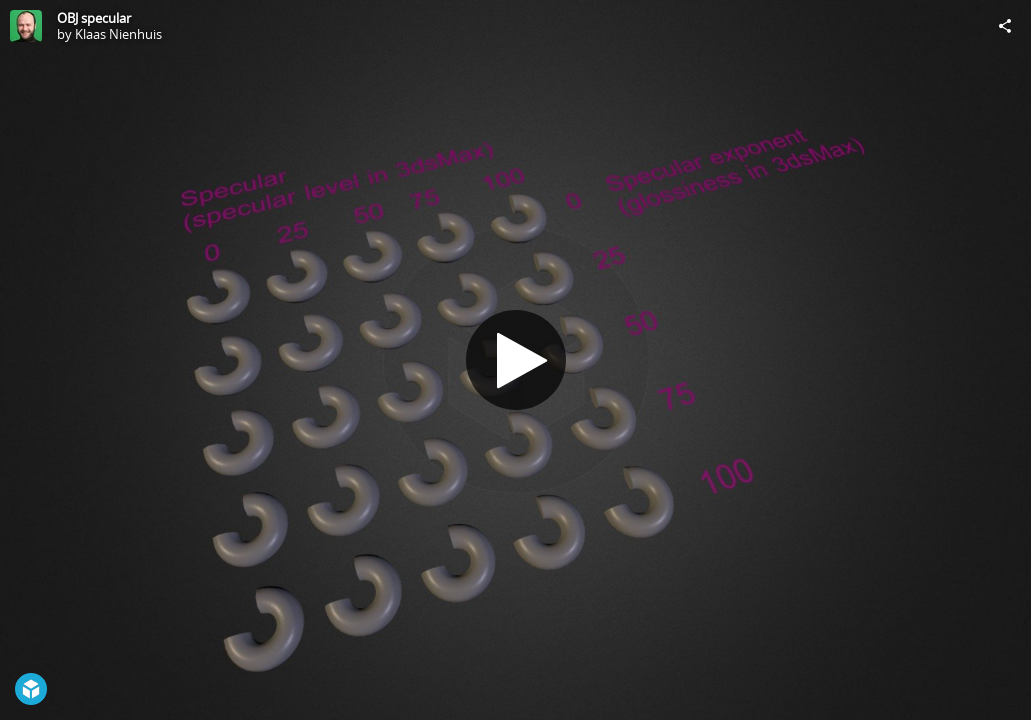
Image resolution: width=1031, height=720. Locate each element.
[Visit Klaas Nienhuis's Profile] (26, 26)
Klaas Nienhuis (118, 34)
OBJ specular (94, 18)
